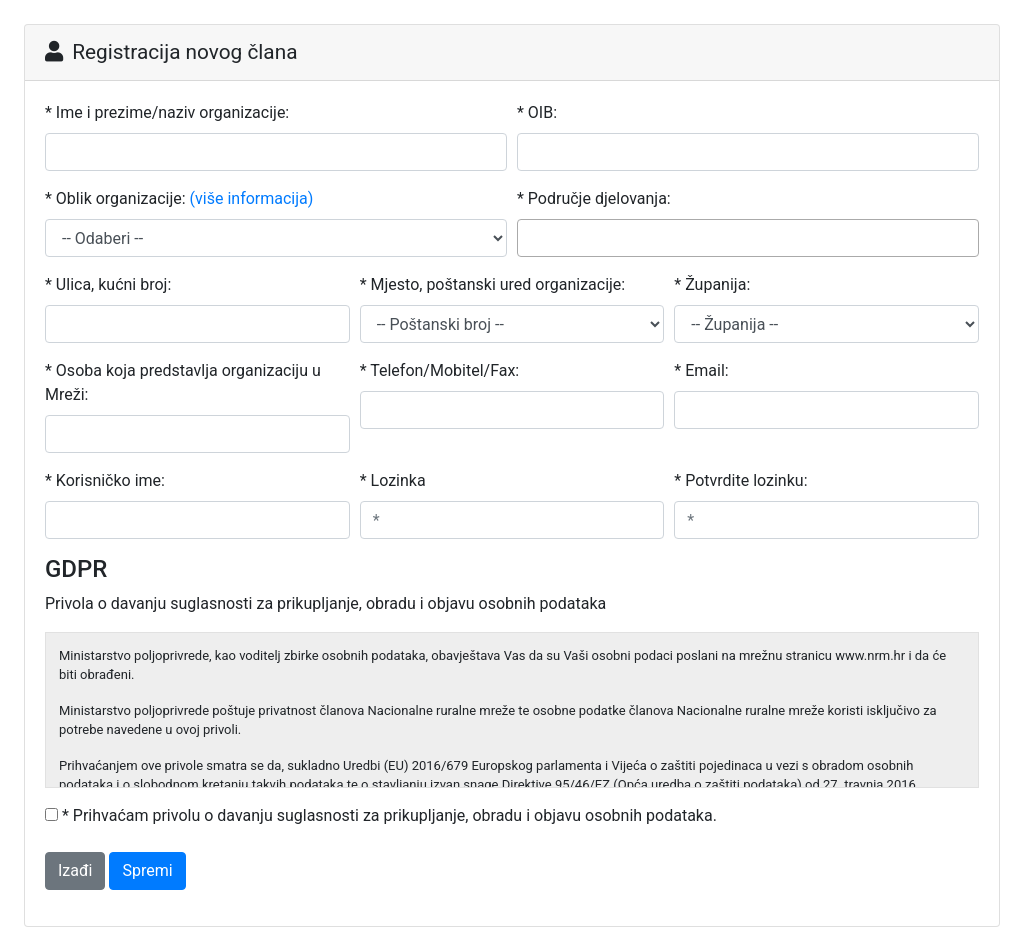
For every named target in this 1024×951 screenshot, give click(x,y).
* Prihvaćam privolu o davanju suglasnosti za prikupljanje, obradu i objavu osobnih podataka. (389, 815)
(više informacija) (252, 198)
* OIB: (537, 112)
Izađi (75, 870)
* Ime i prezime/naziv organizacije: (167, 112)
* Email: (701, 370)
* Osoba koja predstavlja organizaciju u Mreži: (183, 382)
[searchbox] (529, 237)
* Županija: (712, 284)
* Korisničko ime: (105, 480)
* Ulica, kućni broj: (108, 284)
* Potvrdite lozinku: (740, 480)
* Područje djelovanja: (594, 198)
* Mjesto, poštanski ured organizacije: (493, 284)
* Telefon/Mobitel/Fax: (440, 370)
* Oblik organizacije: (179, 199)
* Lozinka (393, 480)
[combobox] (748, 238)
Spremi (147, 870)
